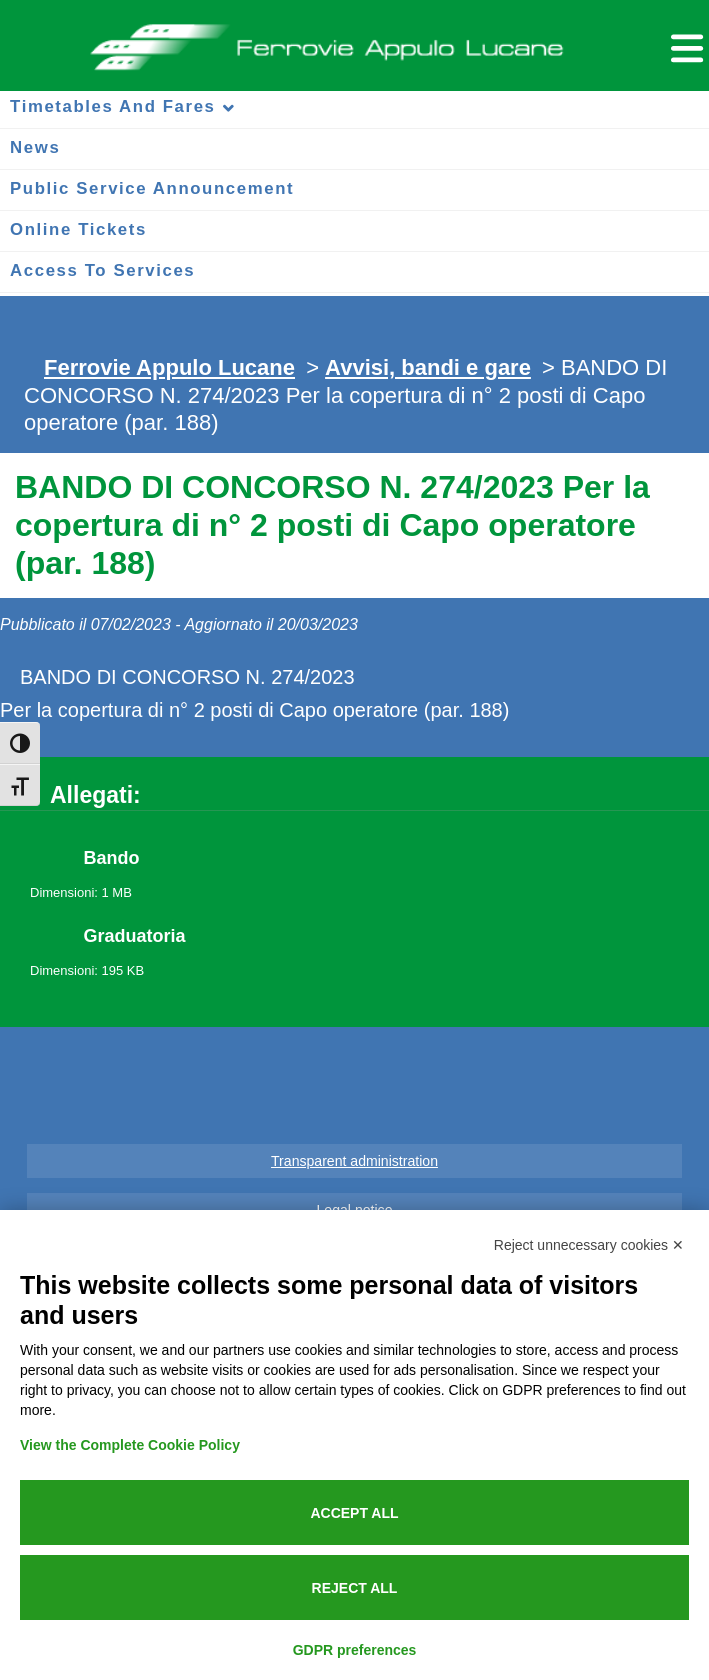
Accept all (354, 1513)
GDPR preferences (355, 1650)
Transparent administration (354, 1161)
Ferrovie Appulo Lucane (355, 41)
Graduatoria (135, 936)
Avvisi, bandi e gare (428, 367)
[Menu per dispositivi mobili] (684, 45)
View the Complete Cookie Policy (130, 1445)
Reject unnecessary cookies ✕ (589, 1245)
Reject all (355, 1588)
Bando (112, 858)
